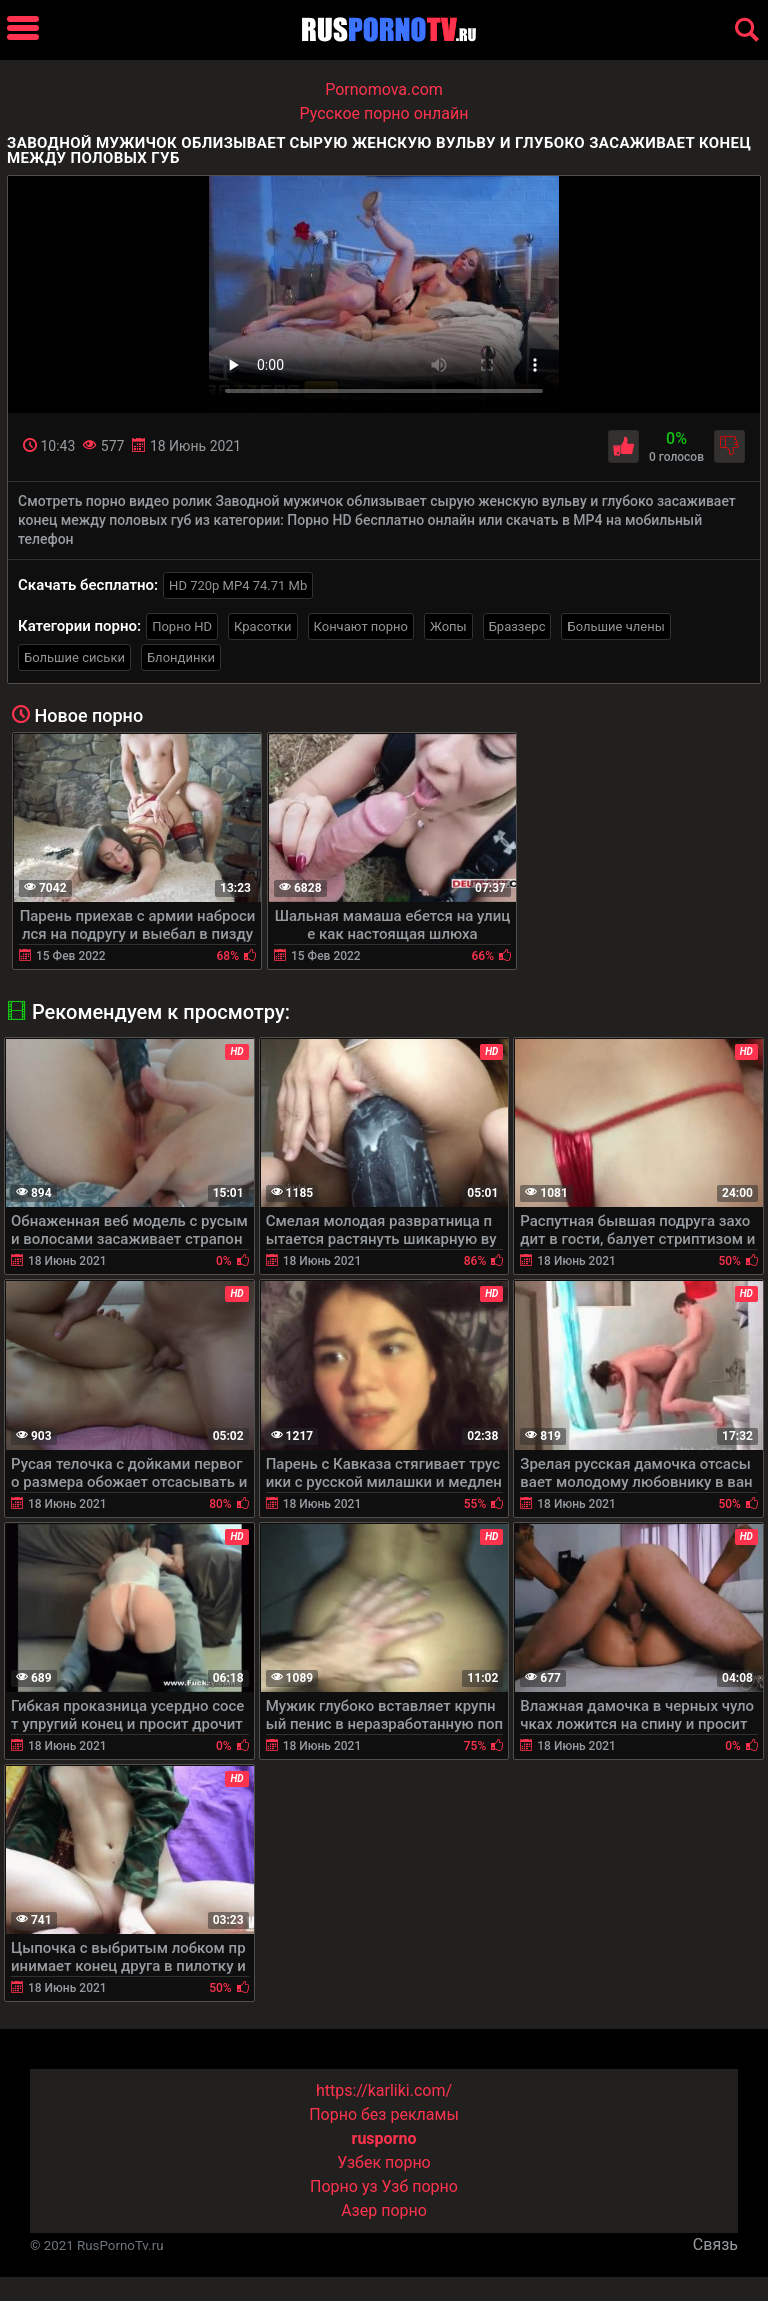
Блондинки (181, 657)
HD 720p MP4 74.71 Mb (238, 585)
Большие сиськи (74, 657)
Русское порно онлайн (384, 113)
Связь (715, 2244)
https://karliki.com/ (384, 2090)
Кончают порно (361, 626)
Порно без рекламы (384, 2114)
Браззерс (517, 626)
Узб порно (420, 2186)
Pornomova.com (384, 89)
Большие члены (615, 626)
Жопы (448, 626)
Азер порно (384, 2210)
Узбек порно (384, 2162)
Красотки (262, 626)
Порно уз (344, 2186)
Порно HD (182, 626)
